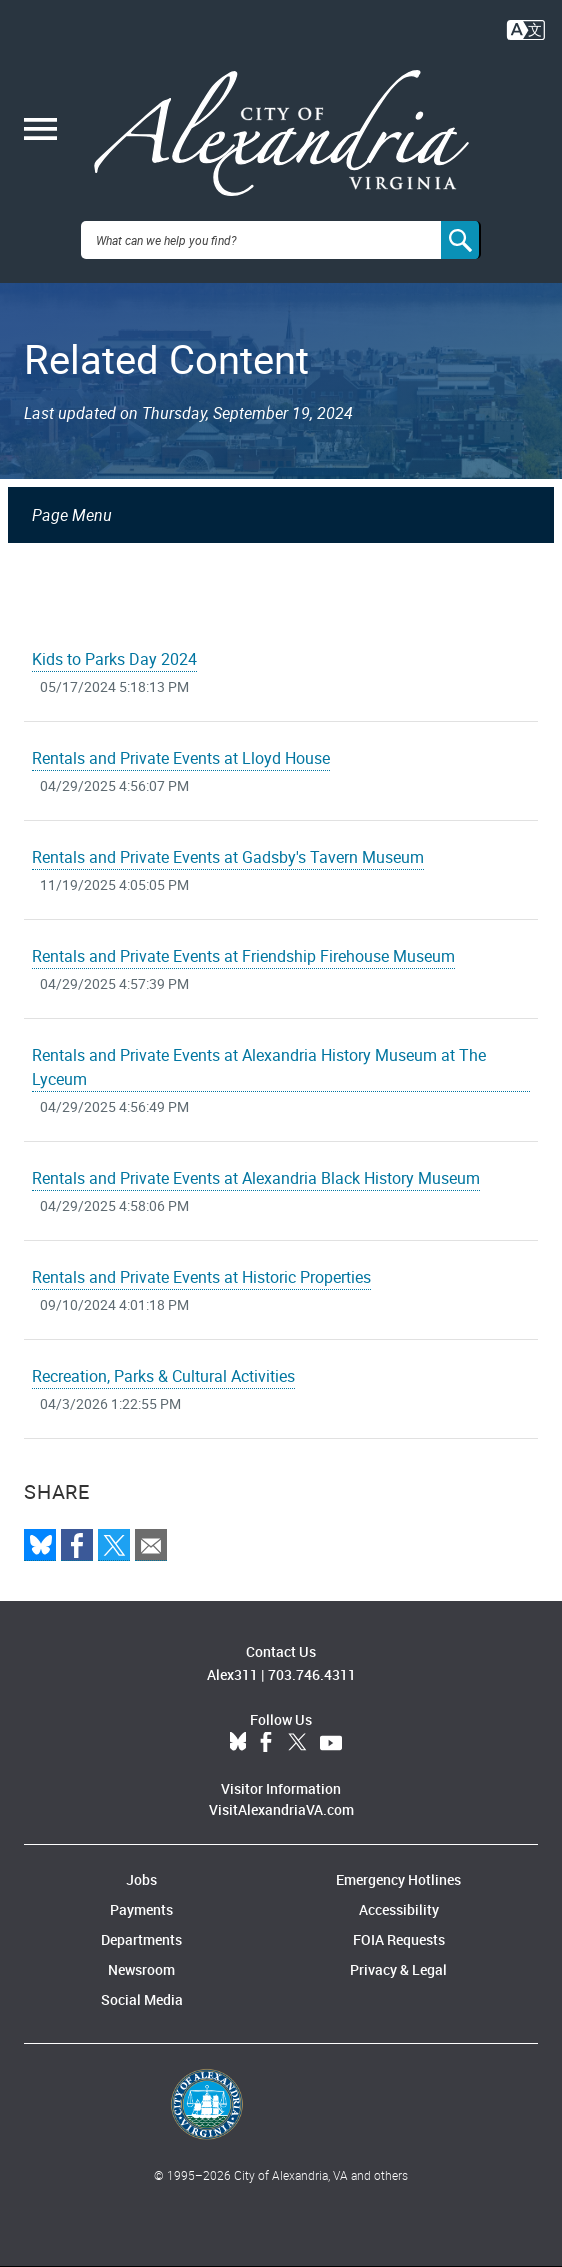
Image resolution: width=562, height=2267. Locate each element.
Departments (141, 1939)
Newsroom (141, 1969)
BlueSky (238, 1743)
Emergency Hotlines (398, 1879)
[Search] (461, 240)
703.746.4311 (312, 1674)
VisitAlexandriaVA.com (281, 1809)
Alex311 (232, 1674)
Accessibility (399, 1909)
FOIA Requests (399, 1939)
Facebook (266, 1743)
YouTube (331, 1743)
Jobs (141, 1879)
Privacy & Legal (398, 1969)
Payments (141, 1909)
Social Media (142, 1999)
